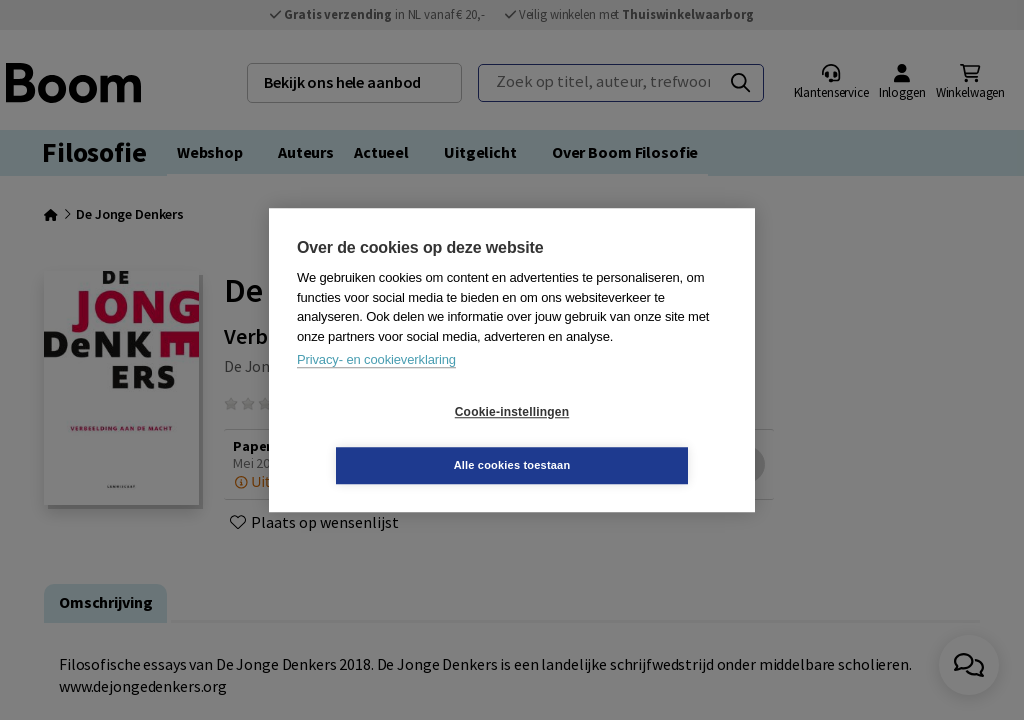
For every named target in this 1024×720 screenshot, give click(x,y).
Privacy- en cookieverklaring (376, 386)
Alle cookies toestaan (631, 438)
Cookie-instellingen (393, 439)
